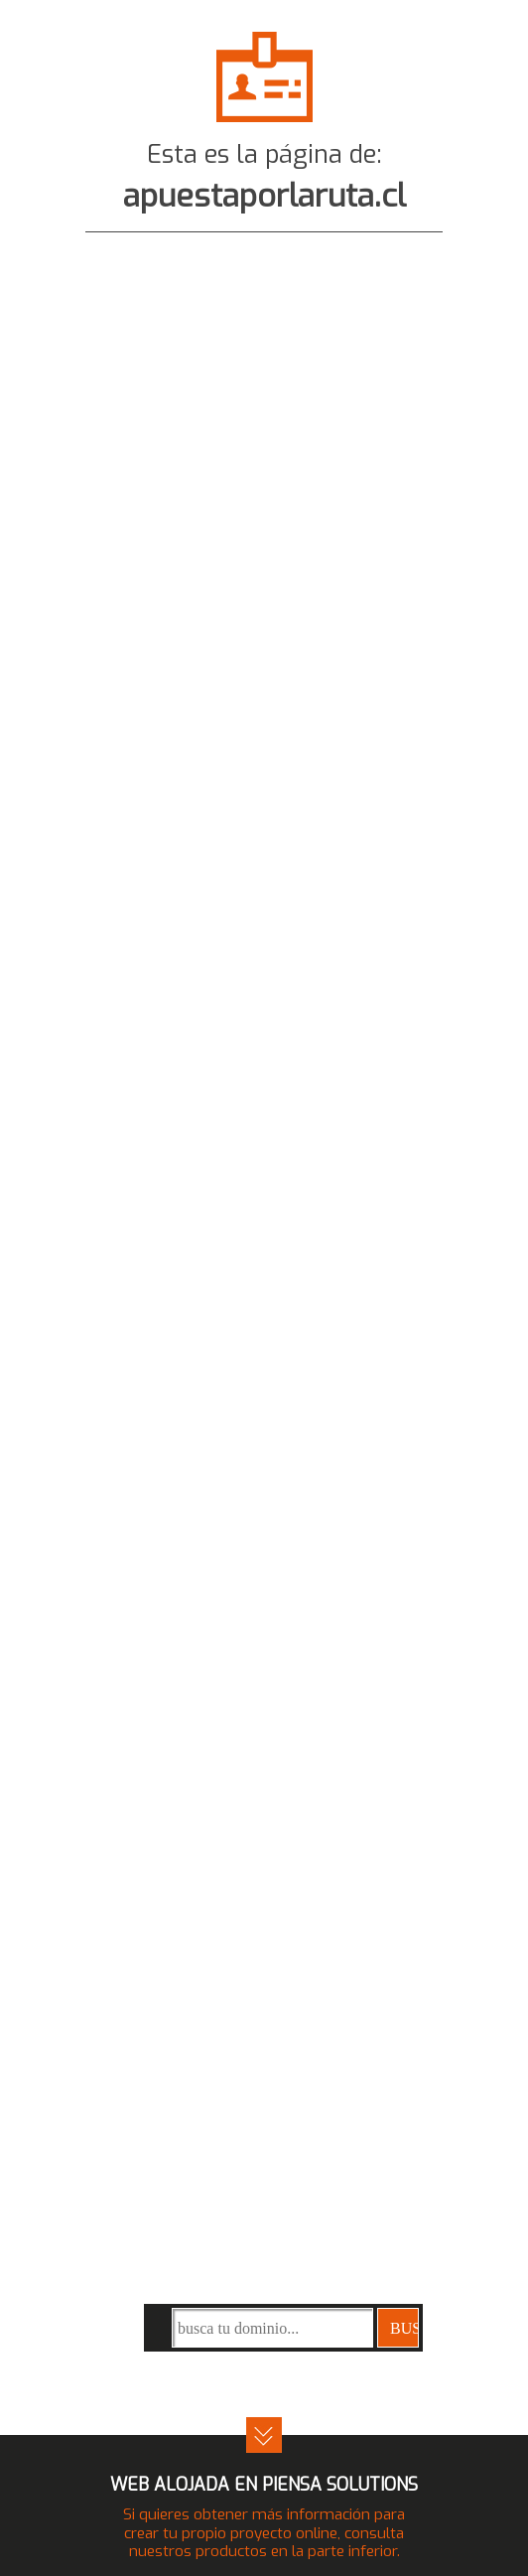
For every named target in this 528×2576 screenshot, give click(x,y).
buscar (404, 2328)
